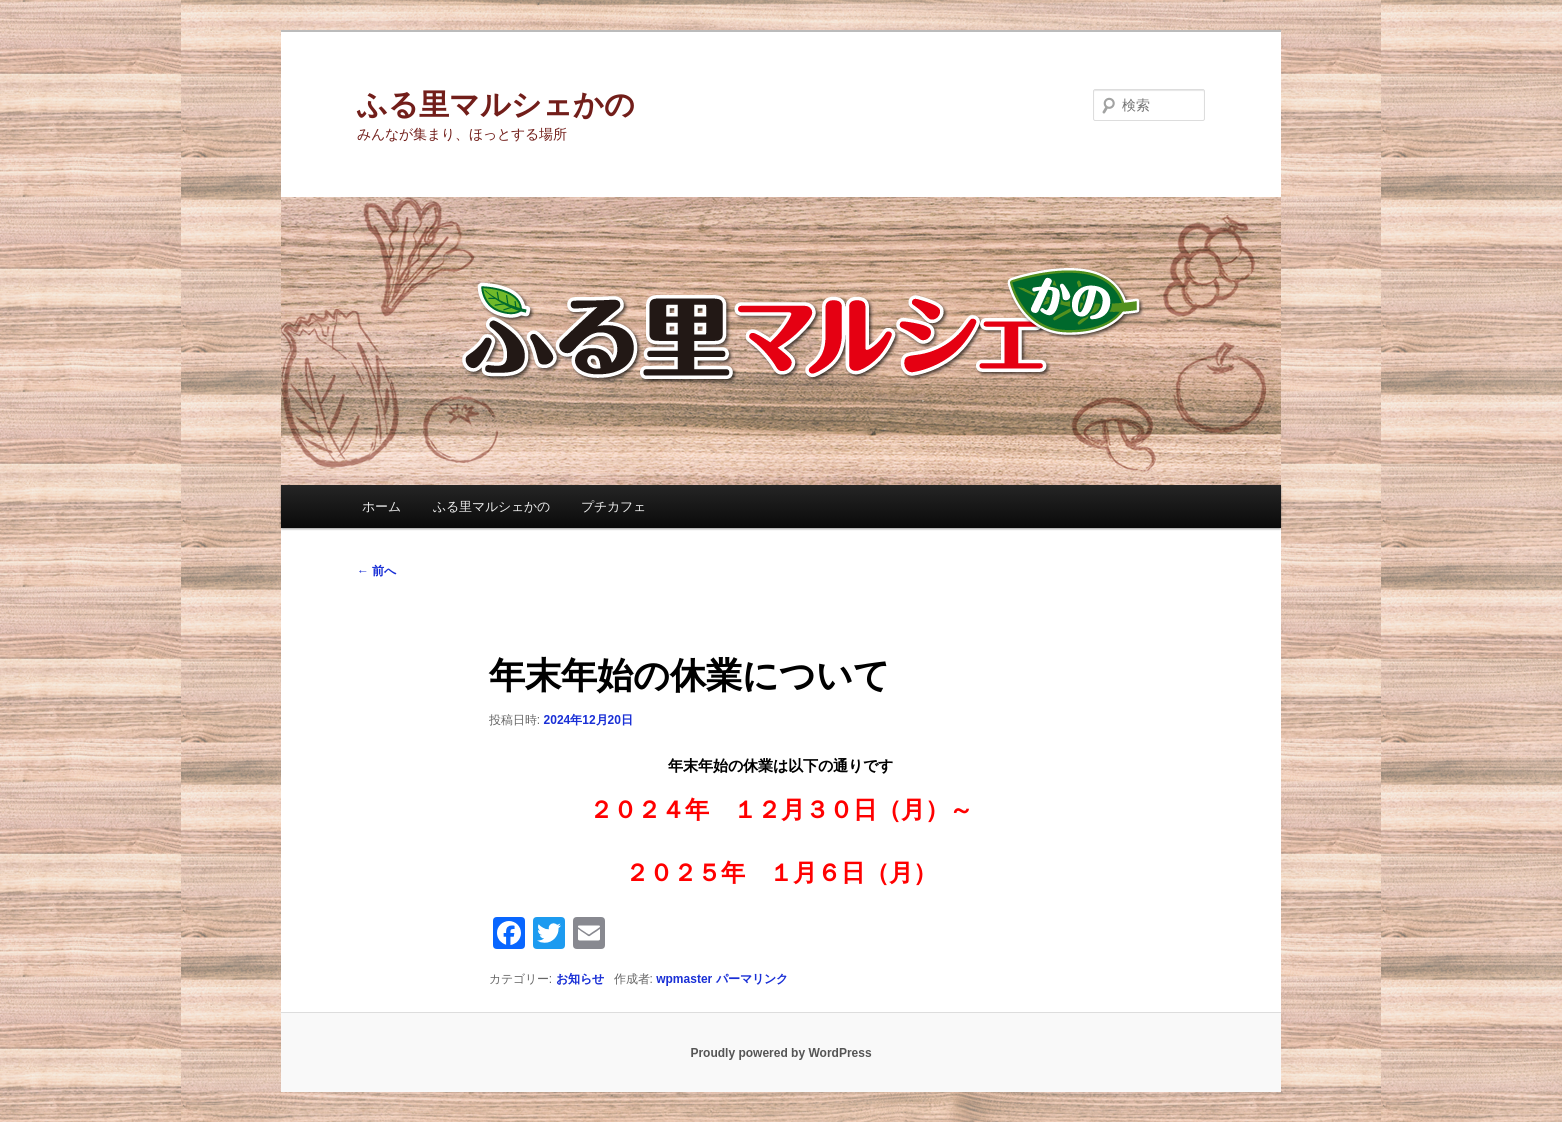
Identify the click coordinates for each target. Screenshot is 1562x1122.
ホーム (381, 506)
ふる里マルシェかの (496, 104)
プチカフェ (613, 506)
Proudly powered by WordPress (780, 1053)
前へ (376, 571)
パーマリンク (752, 979)
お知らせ (580, 979)
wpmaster (684, 979)
